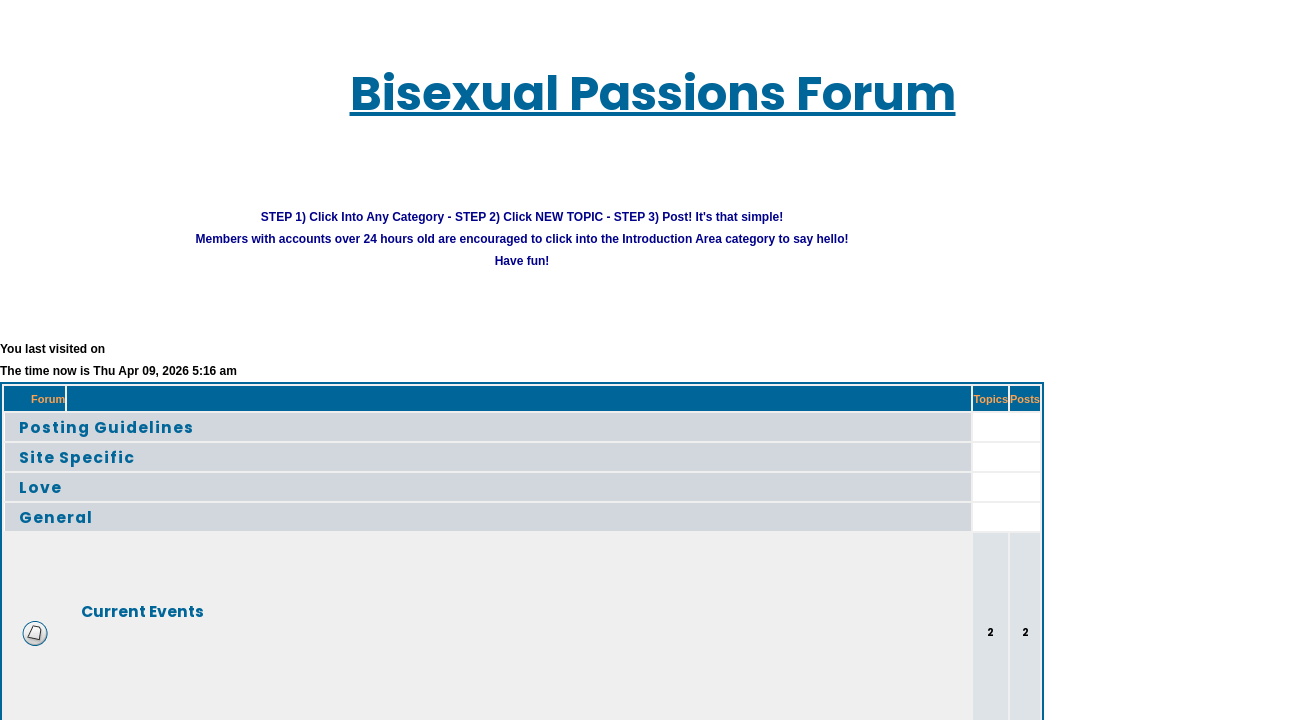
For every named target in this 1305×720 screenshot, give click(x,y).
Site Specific (60, 445)
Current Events (118, 599)
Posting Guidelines (84, 415)
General (42, 505)
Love (29, 475)
